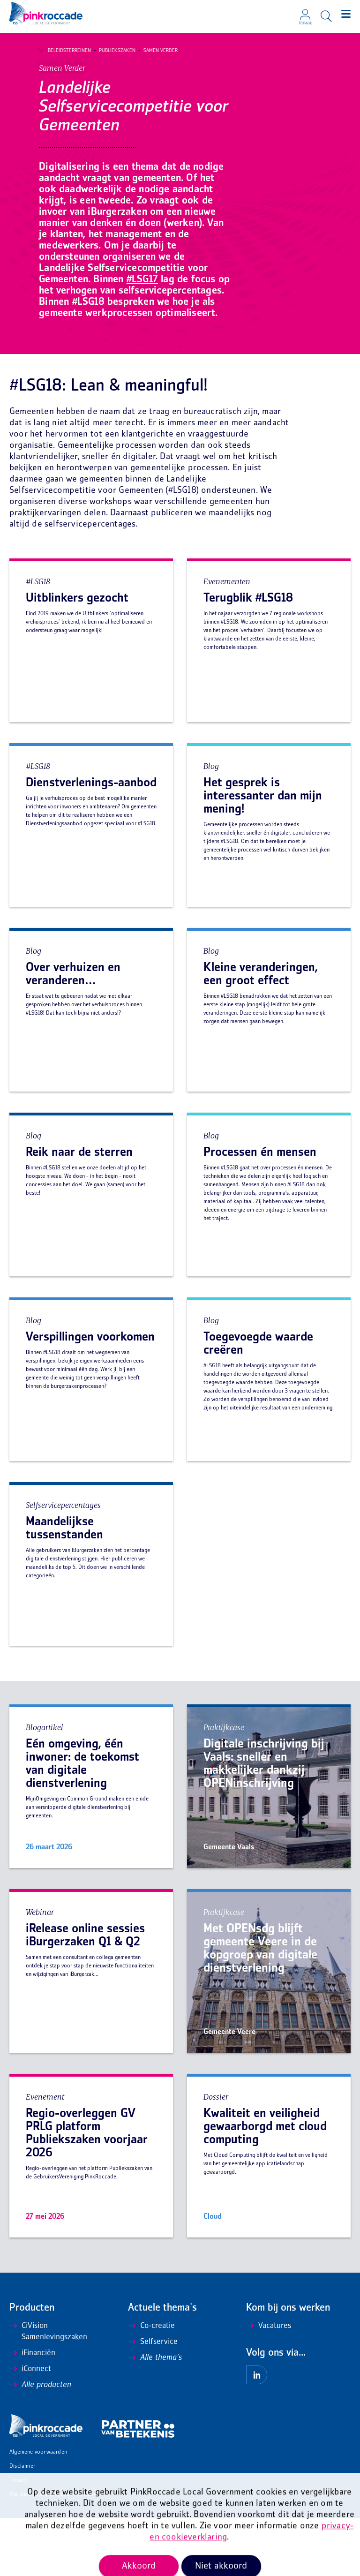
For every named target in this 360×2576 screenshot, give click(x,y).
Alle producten (40, 2443)
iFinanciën (32, 2411)
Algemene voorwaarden (38, 2510)
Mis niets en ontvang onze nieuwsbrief (55, 2552)
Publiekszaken (112, 50)
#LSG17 (142, 338)
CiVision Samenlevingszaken (48, 2389)
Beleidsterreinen (64, 50)
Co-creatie (151, 2384)
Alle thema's (155, 2416)
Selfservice (153, 2400)
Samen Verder (156, 50)
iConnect (30, 2427)
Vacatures (268, 2384)
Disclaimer (22, 2524)
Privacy (18, 2538)
